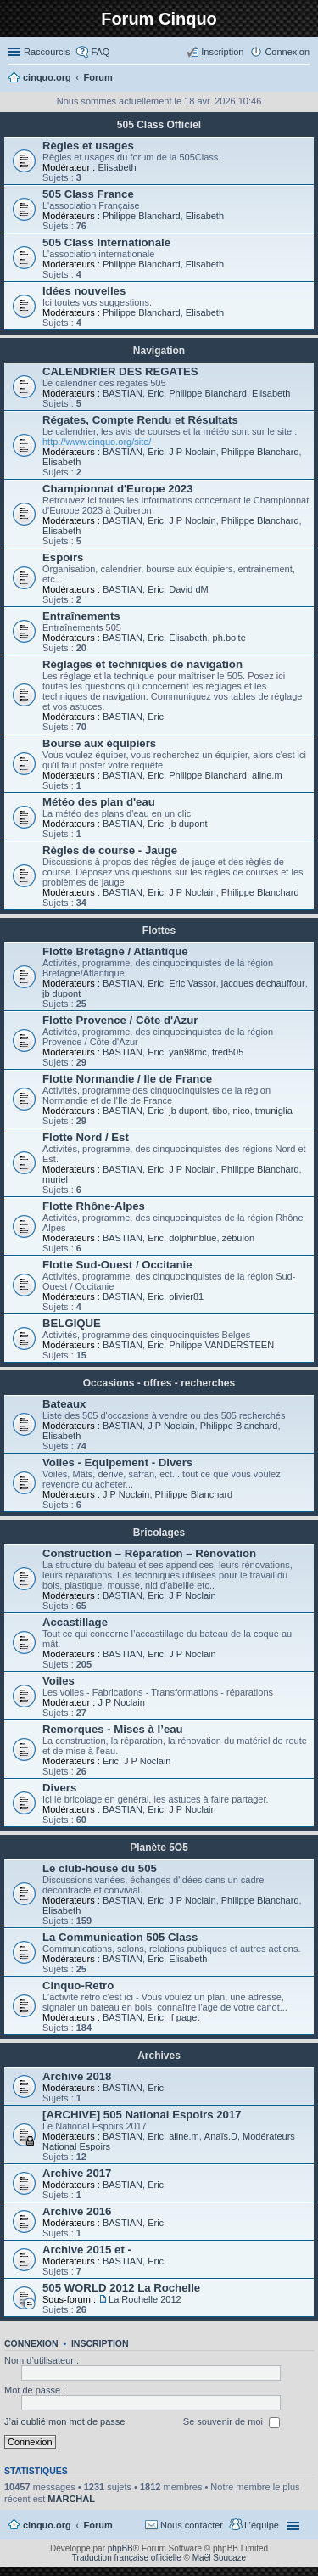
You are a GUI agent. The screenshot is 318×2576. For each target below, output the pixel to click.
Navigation (159, 351)
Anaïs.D (220, 2136)
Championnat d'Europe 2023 (117, 488)
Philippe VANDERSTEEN (221, 1345)
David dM (188, 589)
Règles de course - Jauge (109, 850)
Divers (59, 1787)
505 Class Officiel (159, 125)
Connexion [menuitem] (287, 52)
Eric (156, 393)
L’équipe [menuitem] (261, 2525)
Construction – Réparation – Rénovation (149, 1553)
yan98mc (188, 1052)
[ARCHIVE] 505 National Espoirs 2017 (142, 2114)
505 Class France (88, 194)
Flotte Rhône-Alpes (93, 1206)
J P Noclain (192, 452)
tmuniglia (274, 1110)
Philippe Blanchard (142, 216)
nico (240, 1110)
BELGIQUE (71, 1323)
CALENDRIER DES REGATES (120, 371)
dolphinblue (192, 1238)
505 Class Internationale (106, 242)
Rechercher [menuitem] (303, 79)
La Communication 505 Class (120, 1937)
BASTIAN (122, 393)
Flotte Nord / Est (85, 1137)
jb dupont (188, 823)
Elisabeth (117, 167)
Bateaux (64, 1404)
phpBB (120, 2548)
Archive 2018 (76, 2076)
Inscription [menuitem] (222, 52)
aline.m (267, 775)
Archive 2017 (76, 2173)
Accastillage (75, 1622)
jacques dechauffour (263, 983)
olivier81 (186, 1296)
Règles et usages (88, 145)
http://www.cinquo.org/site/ (96, 441)
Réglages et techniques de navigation (142, 664)
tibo (220, 1110)
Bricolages (159, 1532)
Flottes (159, 930)
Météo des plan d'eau (98, 802)
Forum (98, 2525)
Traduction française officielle (126, 2557)
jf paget (184, 2017)
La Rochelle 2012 (145, 2299)
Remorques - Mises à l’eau (112, 1729)
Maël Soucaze (219, 2557)
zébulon (238, 1238)
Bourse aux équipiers (99, 743)
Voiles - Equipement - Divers (117, 1462)
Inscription (100, 2343)
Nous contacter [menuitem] (191, 2525)
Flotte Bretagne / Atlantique (115, 951)
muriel (55, 1179)
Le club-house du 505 (99, 1868)
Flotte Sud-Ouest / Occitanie (117, 1264)
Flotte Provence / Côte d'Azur (120, 1020)
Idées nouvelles (84, 290)
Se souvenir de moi (231, 2422)
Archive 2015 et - (86, 2249)
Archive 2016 (76, 2211)
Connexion (31, 2343)
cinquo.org (47, 2525)
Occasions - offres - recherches (159, 1383)
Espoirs (62, 557)
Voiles (58, 1680)
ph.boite (229, 638)
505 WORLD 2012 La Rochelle (121, 2287)
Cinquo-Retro (78, 1985)
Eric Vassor (192, 983)
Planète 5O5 (159, 1847)
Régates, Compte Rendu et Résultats (140, 419)
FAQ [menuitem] (100, 52)
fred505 (227, 1052)
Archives (159, 2055)
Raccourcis (47, 52)
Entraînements (81, 616)
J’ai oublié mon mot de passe (64, 2421)
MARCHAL (71, 2499)
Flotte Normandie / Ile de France (127, 1078)
